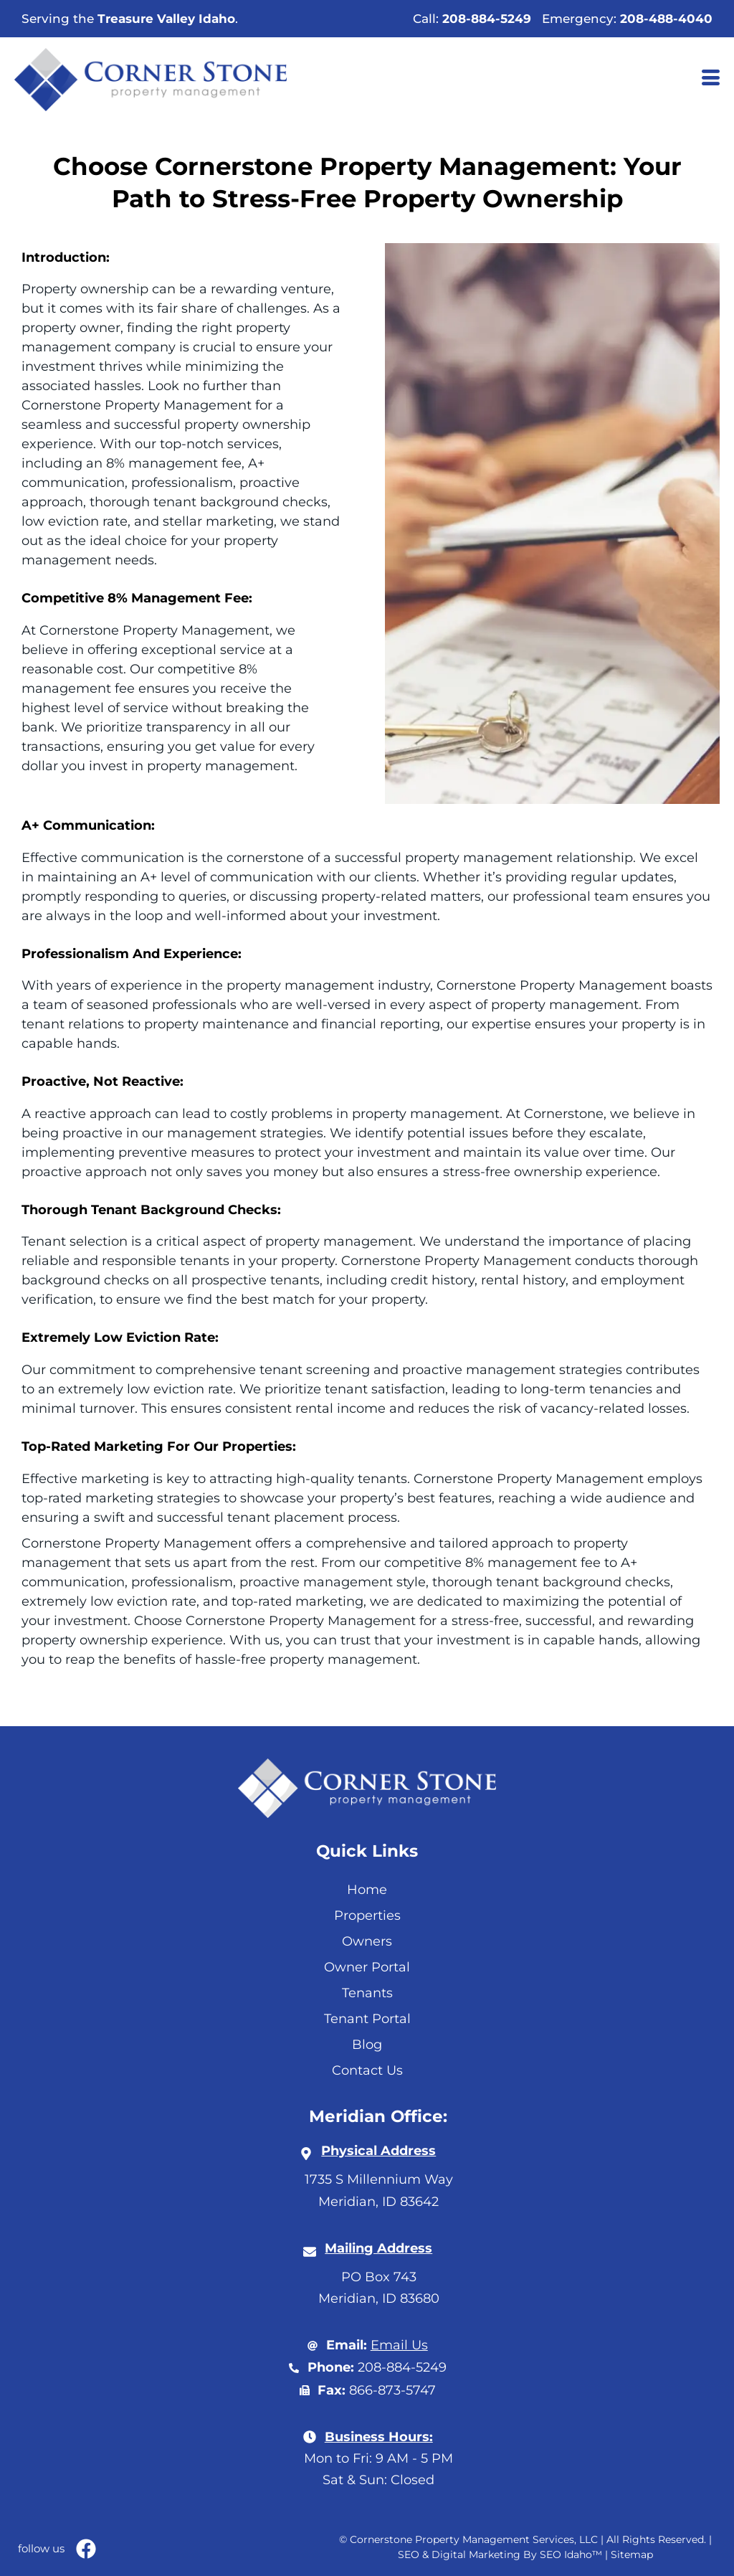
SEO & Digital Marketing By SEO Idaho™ (500, 2554)
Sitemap (632, 2554)
